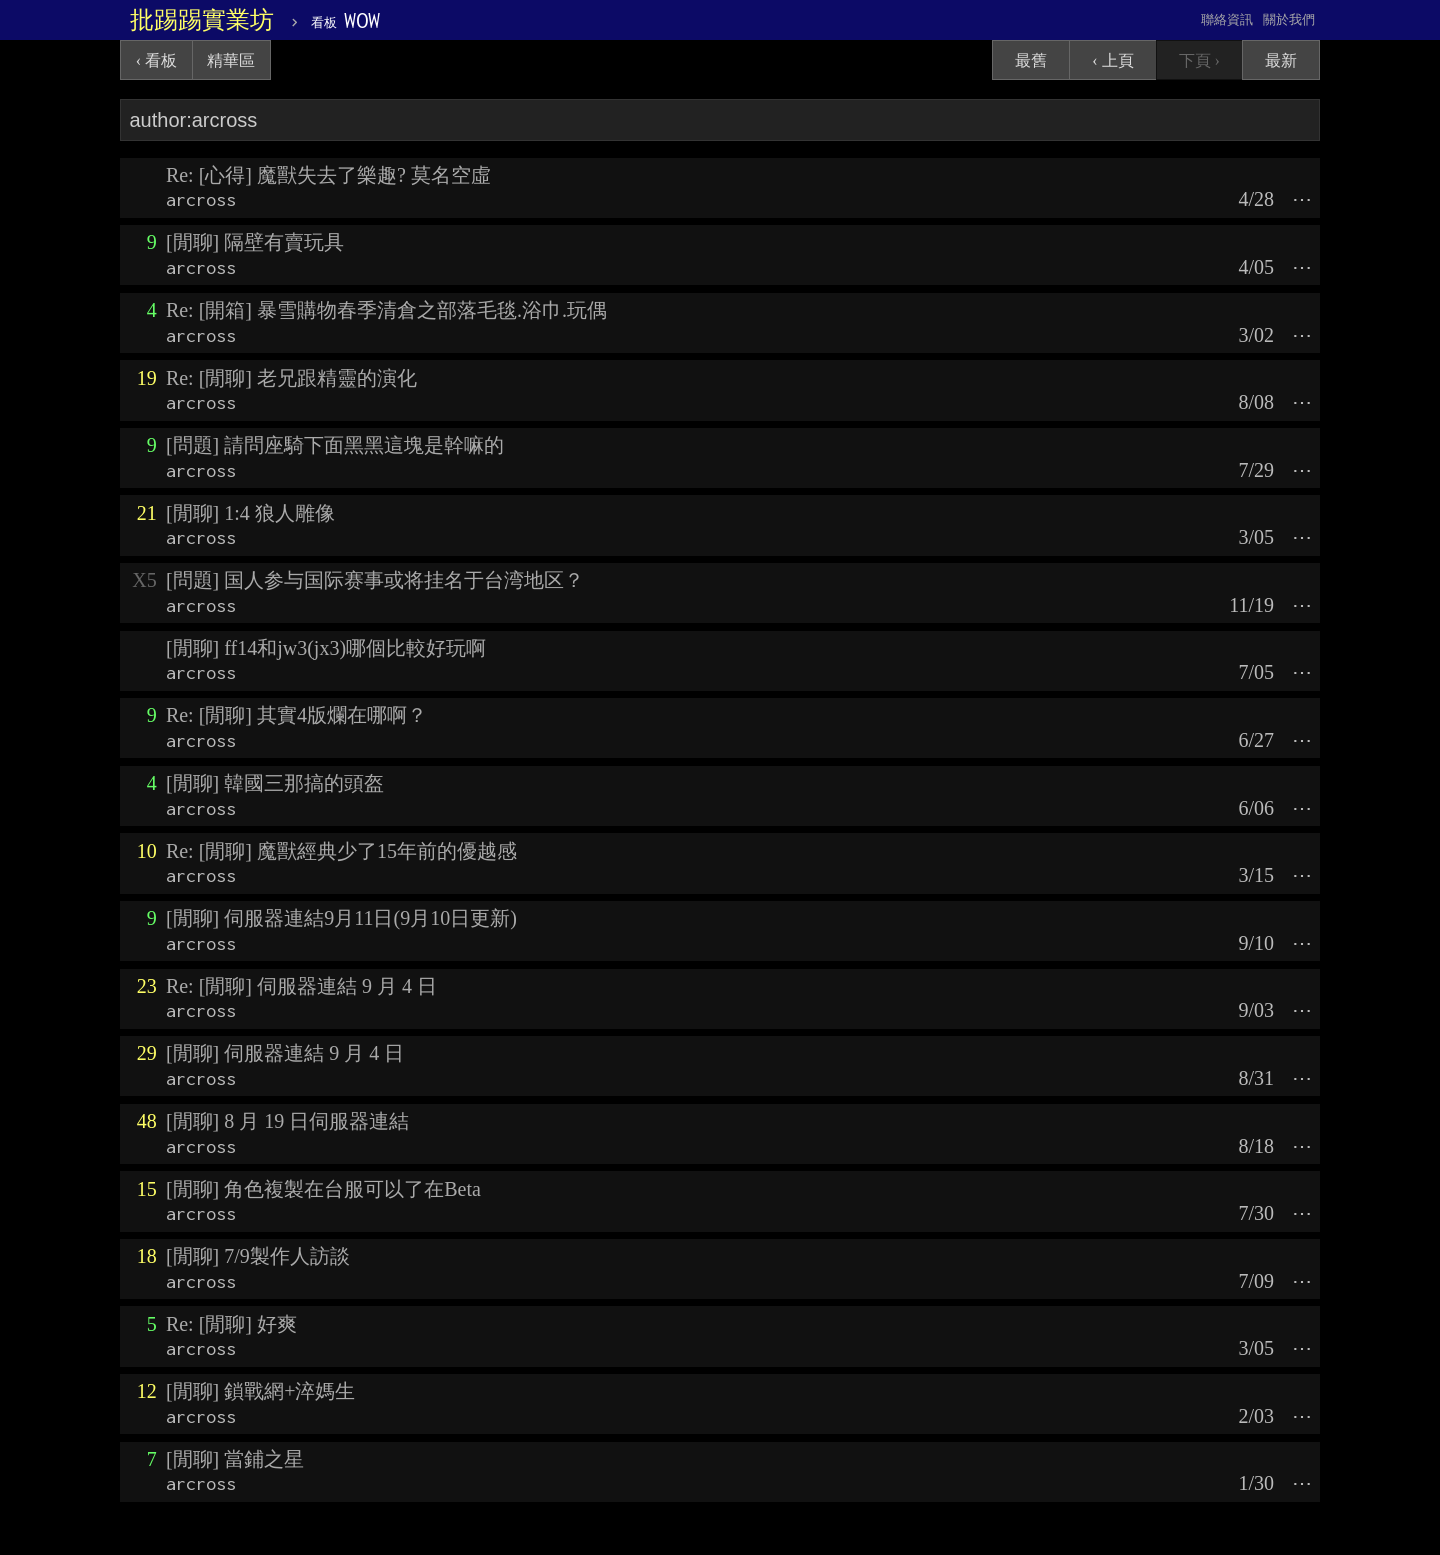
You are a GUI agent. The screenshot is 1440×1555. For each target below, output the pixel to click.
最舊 (1031, 60)
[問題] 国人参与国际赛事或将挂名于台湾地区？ (375, 580)
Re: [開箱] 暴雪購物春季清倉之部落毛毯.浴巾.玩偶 (386, 310)
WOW (345, 20)
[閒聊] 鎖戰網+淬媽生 (261, 1391)
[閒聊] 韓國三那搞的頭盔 (275, 783)
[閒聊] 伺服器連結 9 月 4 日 (285, 1053)
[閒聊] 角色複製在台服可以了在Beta (323, 1189)
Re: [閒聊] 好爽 (231, 1324)
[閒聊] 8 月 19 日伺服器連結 (287, 1121)
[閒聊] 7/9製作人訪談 (258, 1256)
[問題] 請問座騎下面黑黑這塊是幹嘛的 (335, 445)
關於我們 (1289, 19)
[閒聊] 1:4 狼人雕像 (250, 513)
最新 (1281, 60)
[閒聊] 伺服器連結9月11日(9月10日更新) (341, 918)
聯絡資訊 (1227, 19)
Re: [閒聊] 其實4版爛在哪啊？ (296, 715)
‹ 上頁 (1112, 60)
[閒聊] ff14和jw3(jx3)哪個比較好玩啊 (326, 648)
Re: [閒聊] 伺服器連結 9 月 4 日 (301, 986)
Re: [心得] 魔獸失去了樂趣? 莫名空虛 (328, 175)
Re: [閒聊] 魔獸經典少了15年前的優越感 (341, 851)
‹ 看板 (156, 60)
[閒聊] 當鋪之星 (235, 1459)
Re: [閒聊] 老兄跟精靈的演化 (291, 378)
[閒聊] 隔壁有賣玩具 (255, 242)
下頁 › (1199, 60)
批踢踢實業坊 (202, 20)
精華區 (231, 60)
